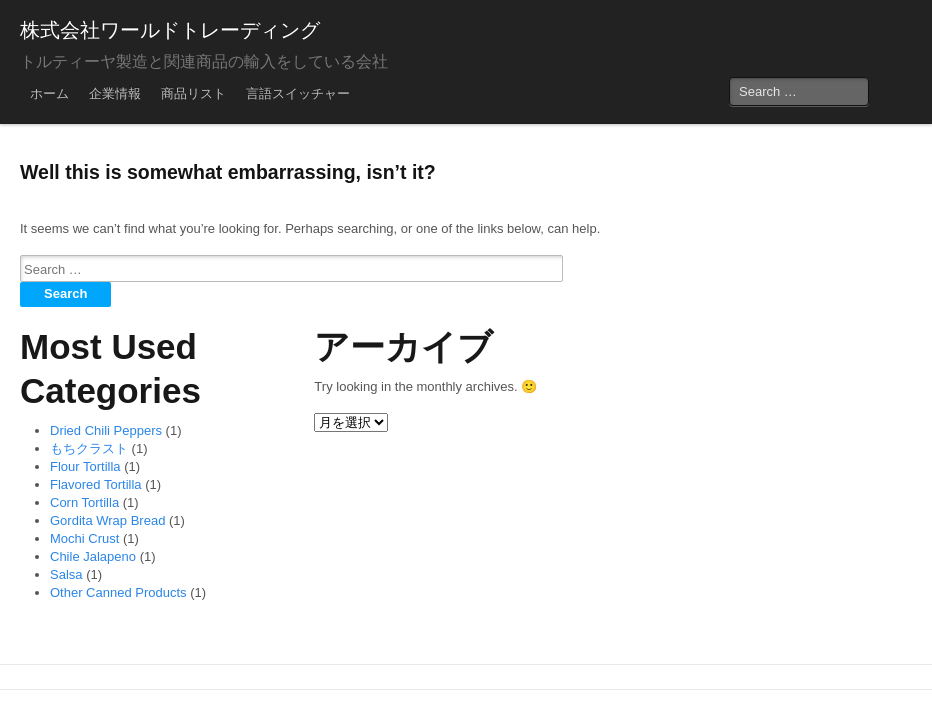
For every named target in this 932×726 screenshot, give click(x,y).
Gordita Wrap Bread (107, 520)
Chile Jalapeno (93, 556)
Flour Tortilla (85, 466)
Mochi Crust (84, 538)
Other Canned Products (118, 592)
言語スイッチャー (298, 93)
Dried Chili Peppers (106, 430)
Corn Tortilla (84, 502)
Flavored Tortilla (96, 484)
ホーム (49, 93)
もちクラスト (89, 448)
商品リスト (193, 93)
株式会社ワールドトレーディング (170, 30)
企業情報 (115, 93)
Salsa (66, 574)
